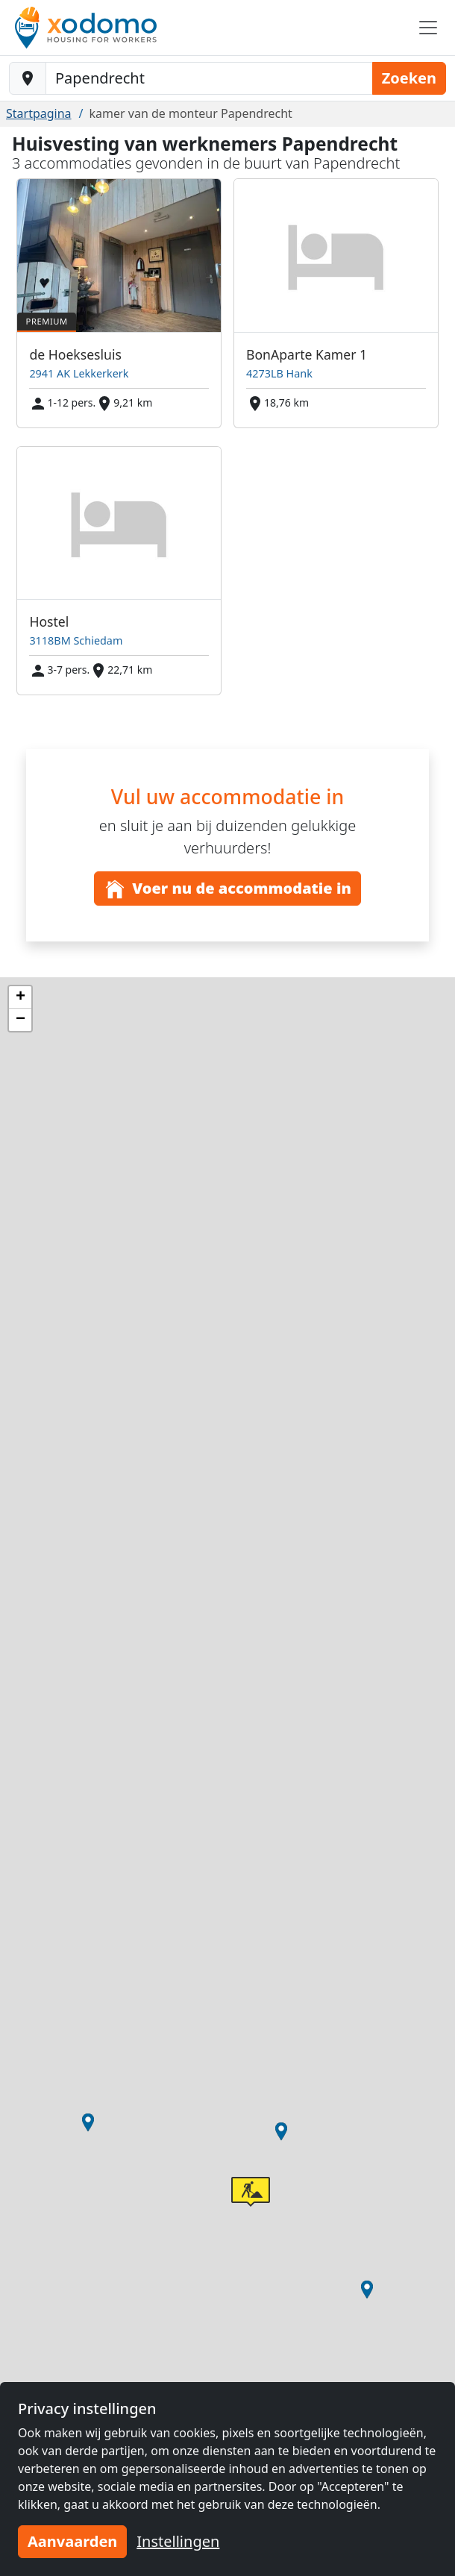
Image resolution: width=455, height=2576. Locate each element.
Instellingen (177, 2541)
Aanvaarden (72, 2541)
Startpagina (39, 113)
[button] (281, 2131)
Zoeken (409, 78)
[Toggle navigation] (428, 28)
